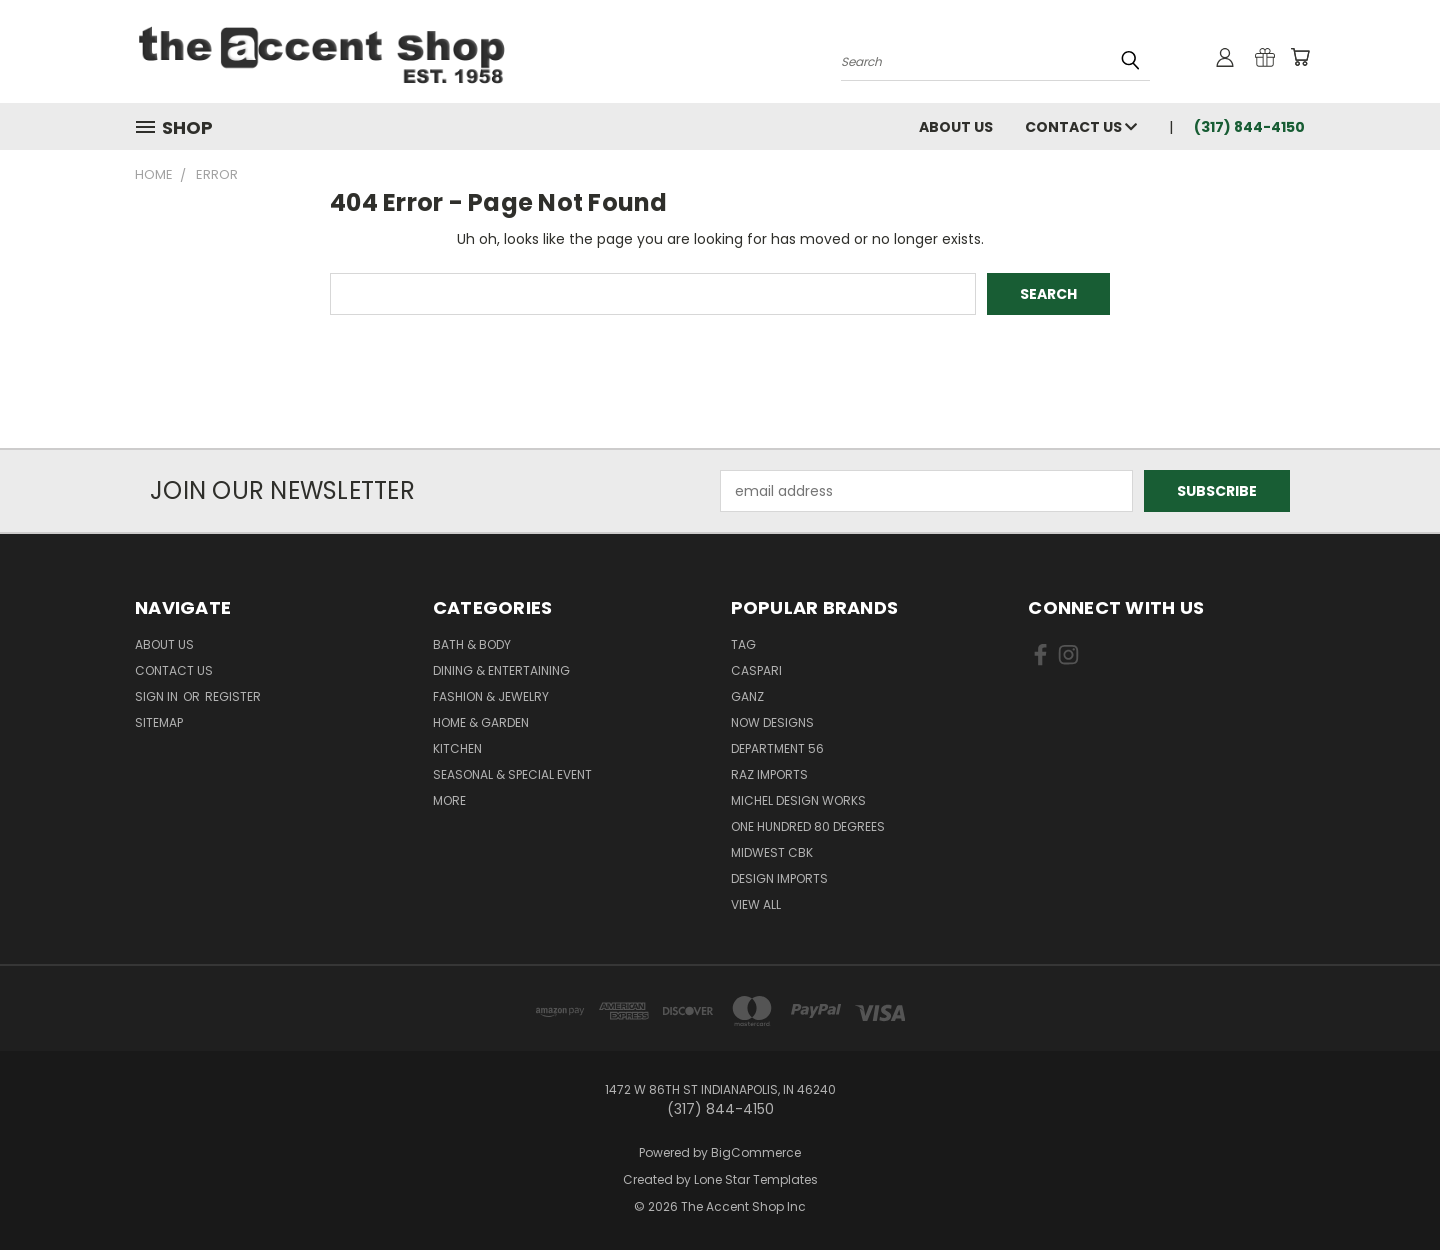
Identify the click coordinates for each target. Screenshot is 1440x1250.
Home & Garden (481, 722)
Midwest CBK (772, 852)
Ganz (747, 696)
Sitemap (159, 722)
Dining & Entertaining (501, 670)
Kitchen (457, 748)
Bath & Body (472, 644)
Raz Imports (769, 774)
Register (233, 696)
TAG (743, 644)
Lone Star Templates (756, 1179)
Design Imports (779, 878)
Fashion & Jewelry (491, 696)
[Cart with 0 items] (1300, 57)
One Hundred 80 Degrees (808, 826)
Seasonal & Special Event (512, 774)
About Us (956, 127)
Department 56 (777, 748)
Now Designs (772, 722)
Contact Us (1081, 127)
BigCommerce (756, 1152)
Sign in (158, 696)
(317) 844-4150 (1249, 127)
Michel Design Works (798, 800)
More (449, 800)
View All (756, 904)
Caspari (756, 670)
